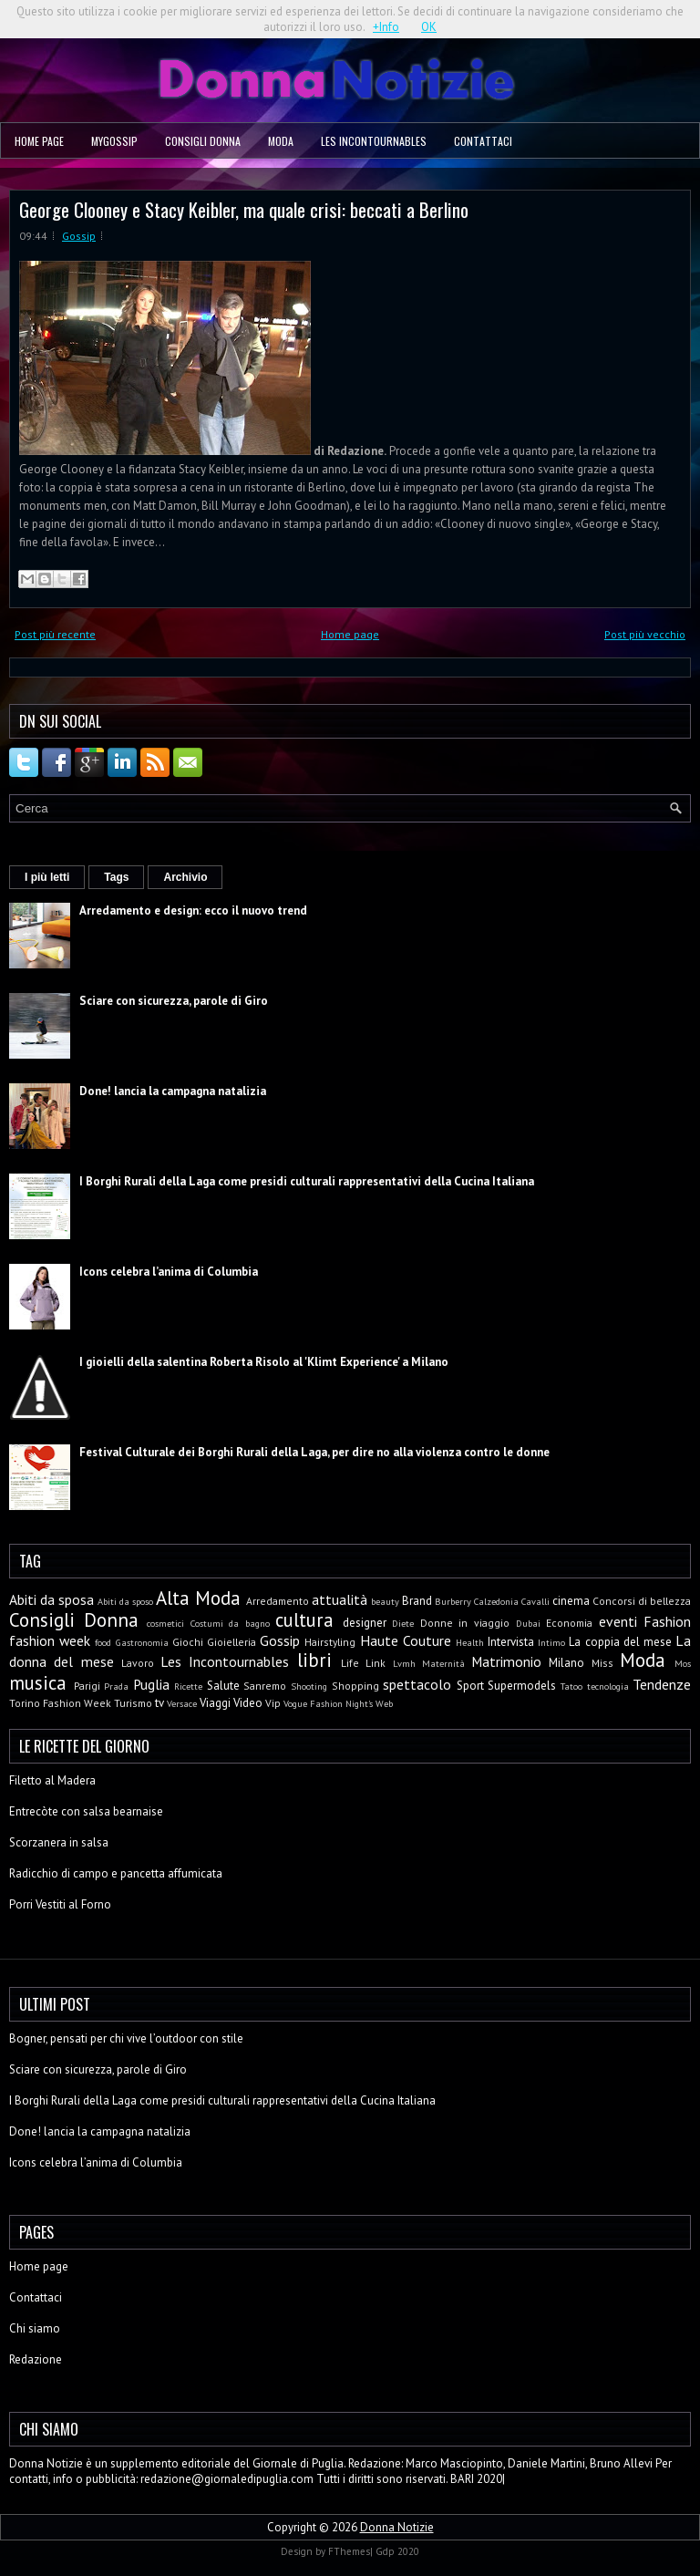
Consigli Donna (203, 141)
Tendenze (662, 1684)
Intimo (551, 1642)
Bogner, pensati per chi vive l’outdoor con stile (126, 2038)
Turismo (133, 1703)
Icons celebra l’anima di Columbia (168, 1271)
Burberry (453, 1601)
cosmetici (165, 1623)
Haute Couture (405, 1640)
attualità (339, 1599)
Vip (273, 1703)
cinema (571, 1601)
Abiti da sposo (125, 1601)
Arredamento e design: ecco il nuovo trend (193, 910)
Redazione (35, 2359)
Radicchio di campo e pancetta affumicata (115, 1873)
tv (159, 1703)
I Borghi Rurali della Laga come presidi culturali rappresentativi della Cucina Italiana (306, 1181)
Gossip (79, 236)
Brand (417, 1601)
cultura (304, 1620)
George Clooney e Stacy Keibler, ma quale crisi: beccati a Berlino (243, 209)
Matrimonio (506, 1661)
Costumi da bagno (230, 1623)
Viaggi (215, 1703)
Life (350, 1663)
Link (375, 1663)
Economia (569, 1622)
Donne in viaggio (465, 1622)
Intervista (511, 1642)
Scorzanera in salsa (58, 1842)
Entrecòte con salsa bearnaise (86, 1811)
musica (38, 1683)
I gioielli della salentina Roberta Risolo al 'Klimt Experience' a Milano (263, 1362)
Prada (116, 1686)
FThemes (349, 2551)
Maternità (443, 1663)
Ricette (188, 1686)
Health (470, 1642)
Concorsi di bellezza (641, 1601)
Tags (116, 877)
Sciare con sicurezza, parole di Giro (173, 1001)
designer (364, 1622)
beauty (385, 1601)
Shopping (355, 1685)
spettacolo (417, 1684)
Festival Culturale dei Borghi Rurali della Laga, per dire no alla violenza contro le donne (314, 1452)
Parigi (87, 1685)
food (103, 1642)
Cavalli (535, 1601)
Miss (602, 1663)
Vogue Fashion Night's (328, 1703)
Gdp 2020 (397, 2551)
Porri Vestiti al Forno (60, 1904)
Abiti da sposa (51, 1599)
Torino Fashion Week (60, 1703)
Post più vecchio (644, 634)
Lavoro (137, 1663)
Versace (182, 1703)
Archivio (185, 877)
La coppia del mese (620, 1642)
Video (247, 1703)
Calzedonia (496, 1601)
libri (314, 1660)
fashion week (49, 1640)
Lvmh (404, 1663)
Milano (566, 1663)
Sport (470, 1685)
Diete (403, 1623)
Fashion (667, 1621)
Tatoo (571, 1686)
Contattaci (483, 141)
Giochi (187, 1642)
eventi (618, 1621)
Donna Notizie (397, 2527)
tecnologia (608, 1686)
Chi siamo (34, 2328)
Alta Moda (198, 1598)
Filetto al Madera (52, 1780)
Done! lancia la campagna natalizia (172, 1091)
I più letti (47, 877)
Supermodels (522, 1685)
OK (429, 27)
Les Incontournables (374, 141)
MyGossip (114, 141)
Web (384, 1703)
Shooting (309, 1686)
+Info (386, 27)
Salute (223, 1685)
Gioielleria (231, 1642)
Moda (280, 141)
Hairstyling (329, 1642)
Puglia (151, 1684)
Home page (39, 141)
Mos (682, 1663)
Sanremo (264, 1685)
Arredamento (277, 1601)
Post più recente (55, 634)
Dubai (528, 1623)
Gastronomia (142, 1642)
